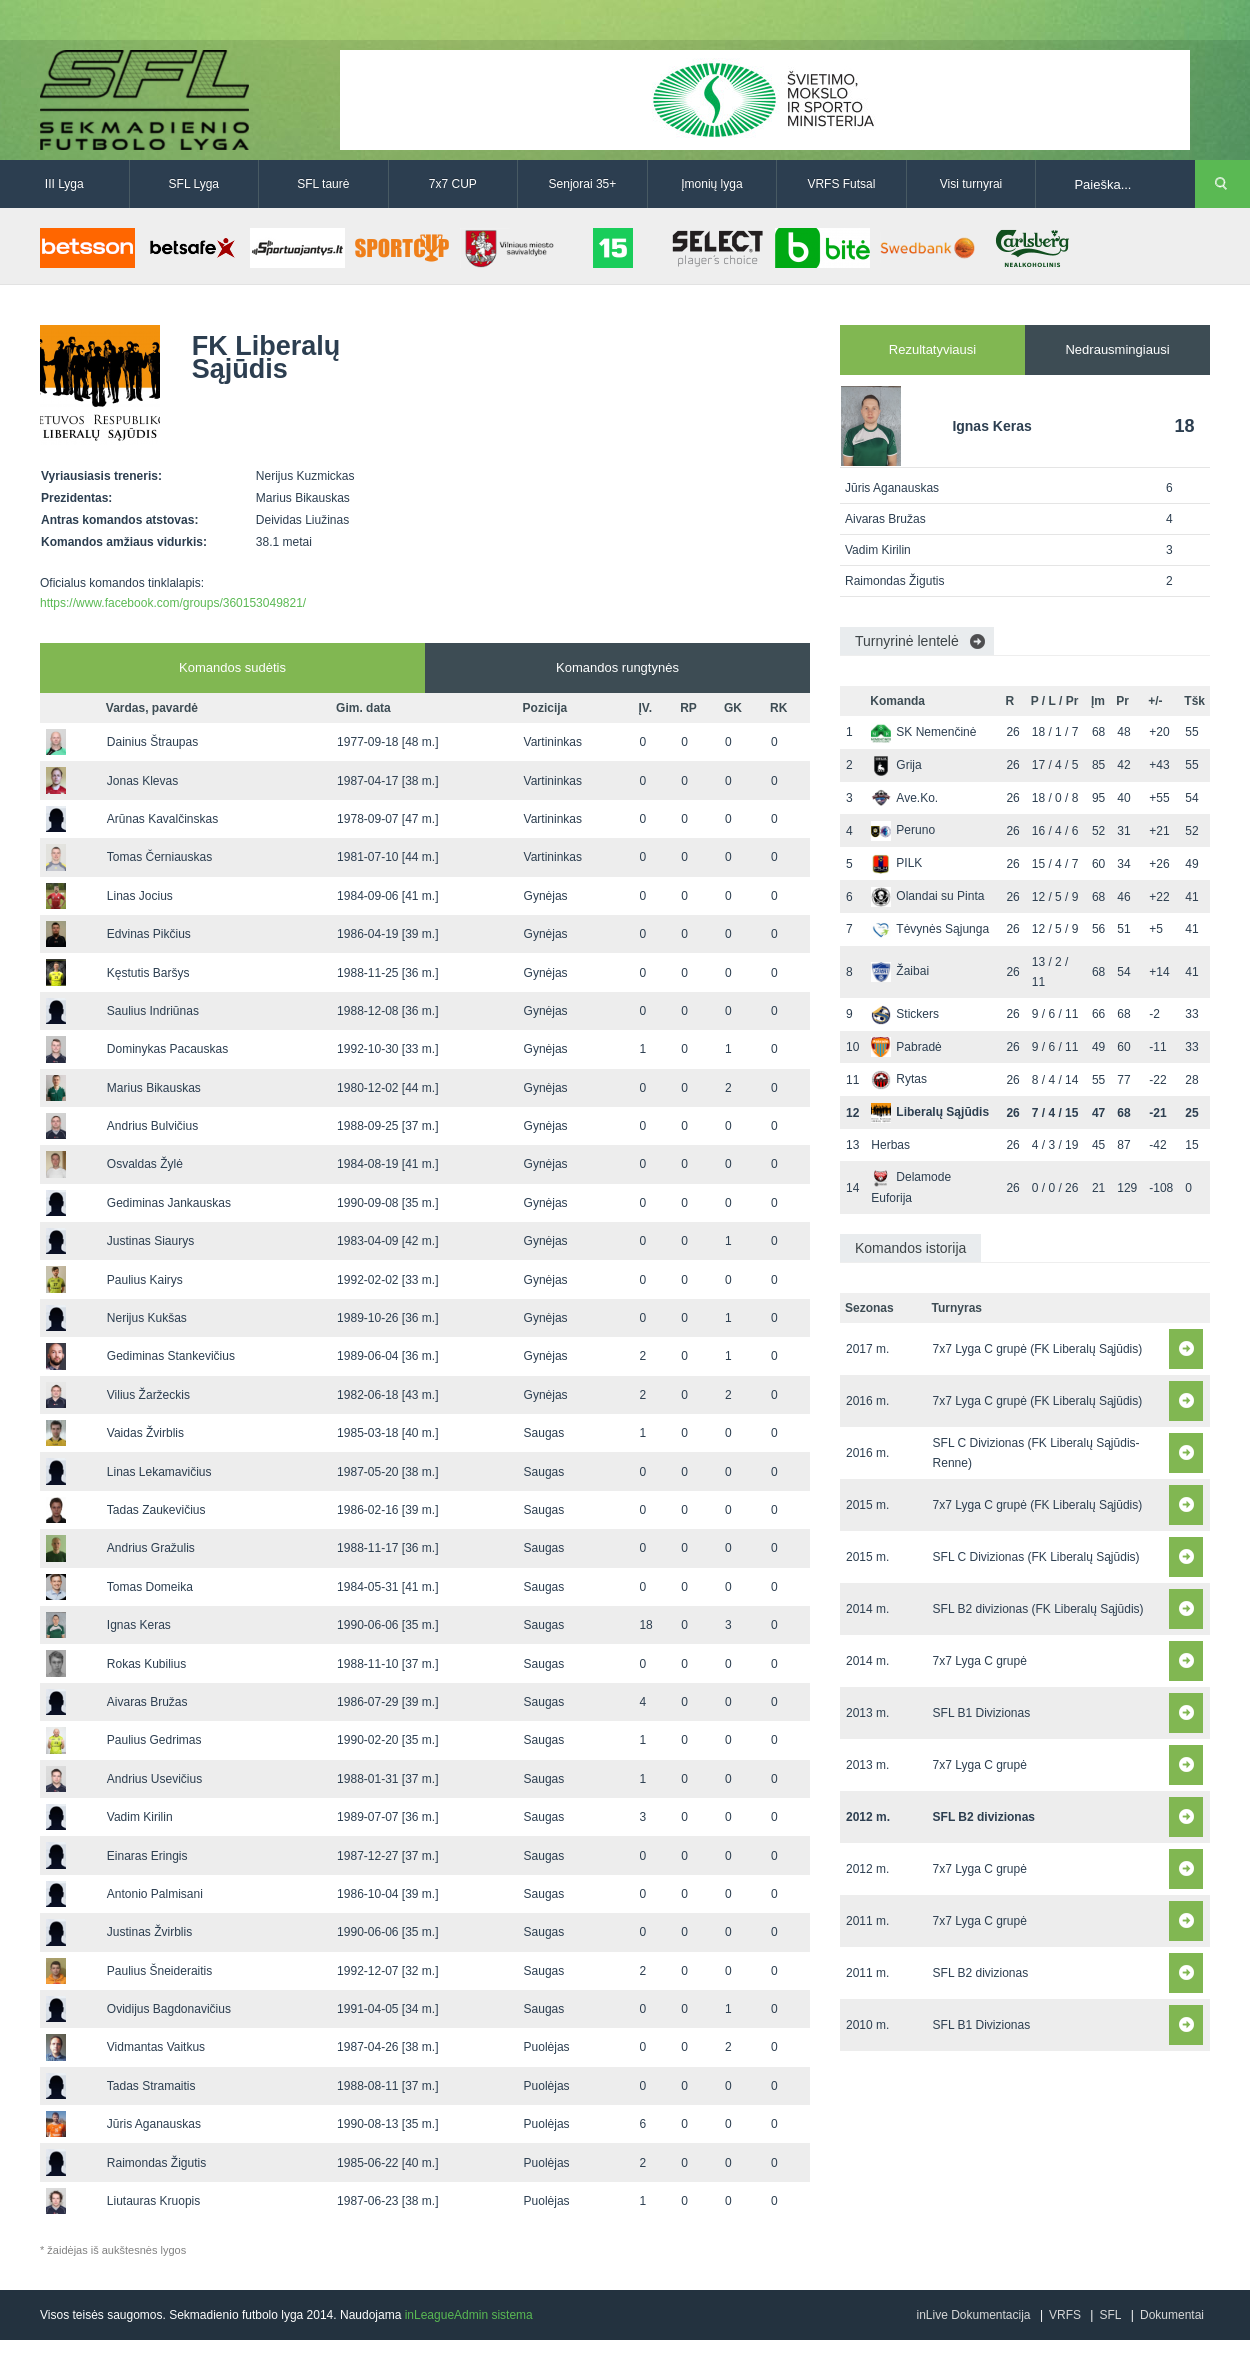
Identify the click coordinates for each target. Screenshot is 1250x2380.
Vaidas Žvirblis (145, 1433)
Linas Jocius (140, 896)
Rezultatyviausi (932, 349)
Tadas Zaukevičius (156, 1510)
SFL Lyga (194, 184)
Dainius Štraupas (152, 742)
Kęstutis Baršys (148, 973)
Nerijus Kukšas (147, 1318)
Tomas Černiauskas (159, 857)
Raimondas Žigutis (156, 2163)
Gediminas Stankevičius (171, 1356)
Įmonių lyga (711, 184)
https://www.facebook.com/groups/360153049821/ (173, 603)
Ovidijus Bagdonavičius (169, 2009)
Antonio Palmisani (155, 1894)
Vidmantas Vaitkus (156, 2047)
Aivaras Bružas (147, 1702)
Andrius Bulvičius (152, 1126)
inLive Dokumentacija (973, 2315)
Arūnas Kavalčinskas (162, 819)
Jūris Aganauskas (154, 2124)
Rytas (899, 1079)
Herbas (890, 1145)
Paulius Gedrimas (154, 1740)
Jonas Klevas (142, 781)
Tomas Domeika (150, 1587)
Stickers (905, 1014)
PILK (896, 863)
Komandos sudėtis (232, 667)
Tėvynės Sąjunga (930, 929)
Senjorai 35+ (583, 184)
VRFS (1065, 2315)
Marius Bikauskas (154, 1088)
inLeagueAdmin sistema (469, 2315)
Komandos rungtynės (617, 667)
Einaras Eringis (147, 1856)
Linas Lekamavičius (159, 1472)
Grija (896, 765)
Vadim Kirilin (140, 1817)
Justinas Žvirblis (149, 1932)
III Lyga (64, 184)
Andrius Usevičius (154, 1779)
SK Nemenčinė (923, 732)
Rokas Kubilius (146, 1664)
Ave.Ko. (904, 798)
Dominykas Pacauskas (167, 1049)
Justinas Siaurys (150, 1241)
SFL (1110, 2315)
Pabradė (906, 1047)
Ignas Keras (139, 1625)
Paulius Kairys (145, 1280)
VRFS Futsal (841, 184)
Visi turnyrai (971, 184)
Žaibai (900, 971)
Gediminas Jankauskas (169, 1203)
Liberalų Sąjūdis (930, 1112)
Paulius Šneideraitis (159, 1971)
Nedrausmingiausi (1117, 349)
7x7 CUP (453, 184)
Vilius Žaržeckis (148, 1395)
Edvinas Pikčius (149, 934)
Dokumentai (1172, 2315)
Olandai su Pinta (927, 896)
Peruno (903, 830)
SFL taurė (323, 184)
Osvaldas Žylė (145, 1164)
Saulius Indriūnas (153, 1011)
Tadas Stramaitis (151, 2086)
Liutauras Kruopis (153, 2201)
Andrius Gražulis (151, 1548)
